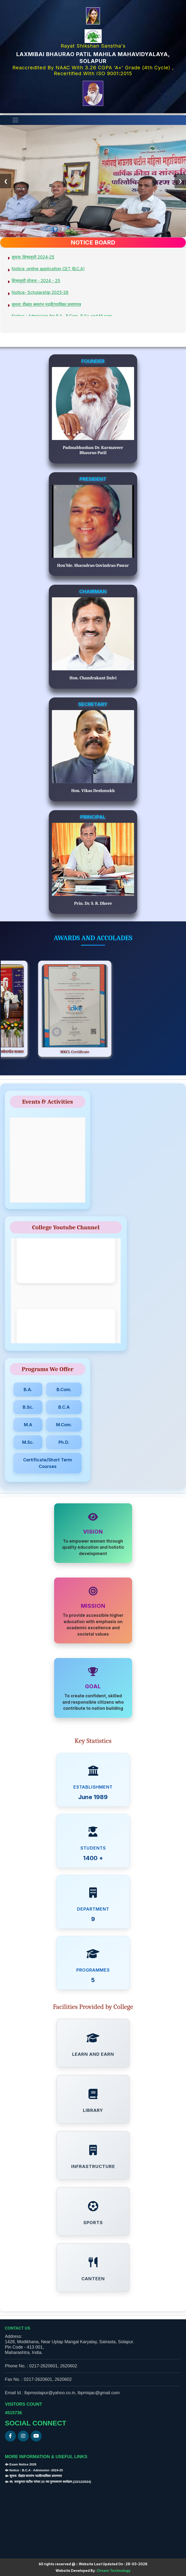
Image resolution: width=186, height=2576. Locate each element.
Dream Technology (113, 2570)
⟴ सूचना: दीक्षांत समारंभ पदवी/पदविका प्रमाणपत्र (33, 2476)
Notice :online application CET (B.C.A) (48, 280)
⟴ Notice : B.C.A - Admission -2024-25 (34, 2470)
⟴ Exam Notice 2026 (20, 2464)
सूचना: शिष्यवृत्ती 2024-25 (33, 268)
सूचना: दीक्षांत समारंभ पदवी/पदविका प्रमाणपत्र (46, 316)
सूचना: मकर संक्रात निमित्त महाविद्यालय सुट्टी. (45, 256)
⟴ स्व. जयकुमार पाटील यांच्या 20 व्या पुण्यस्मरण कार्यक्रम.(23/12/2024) (48, 2482)
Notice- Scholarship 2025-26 (40, 304)
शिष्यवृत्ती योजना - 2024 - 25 (36, 292)
